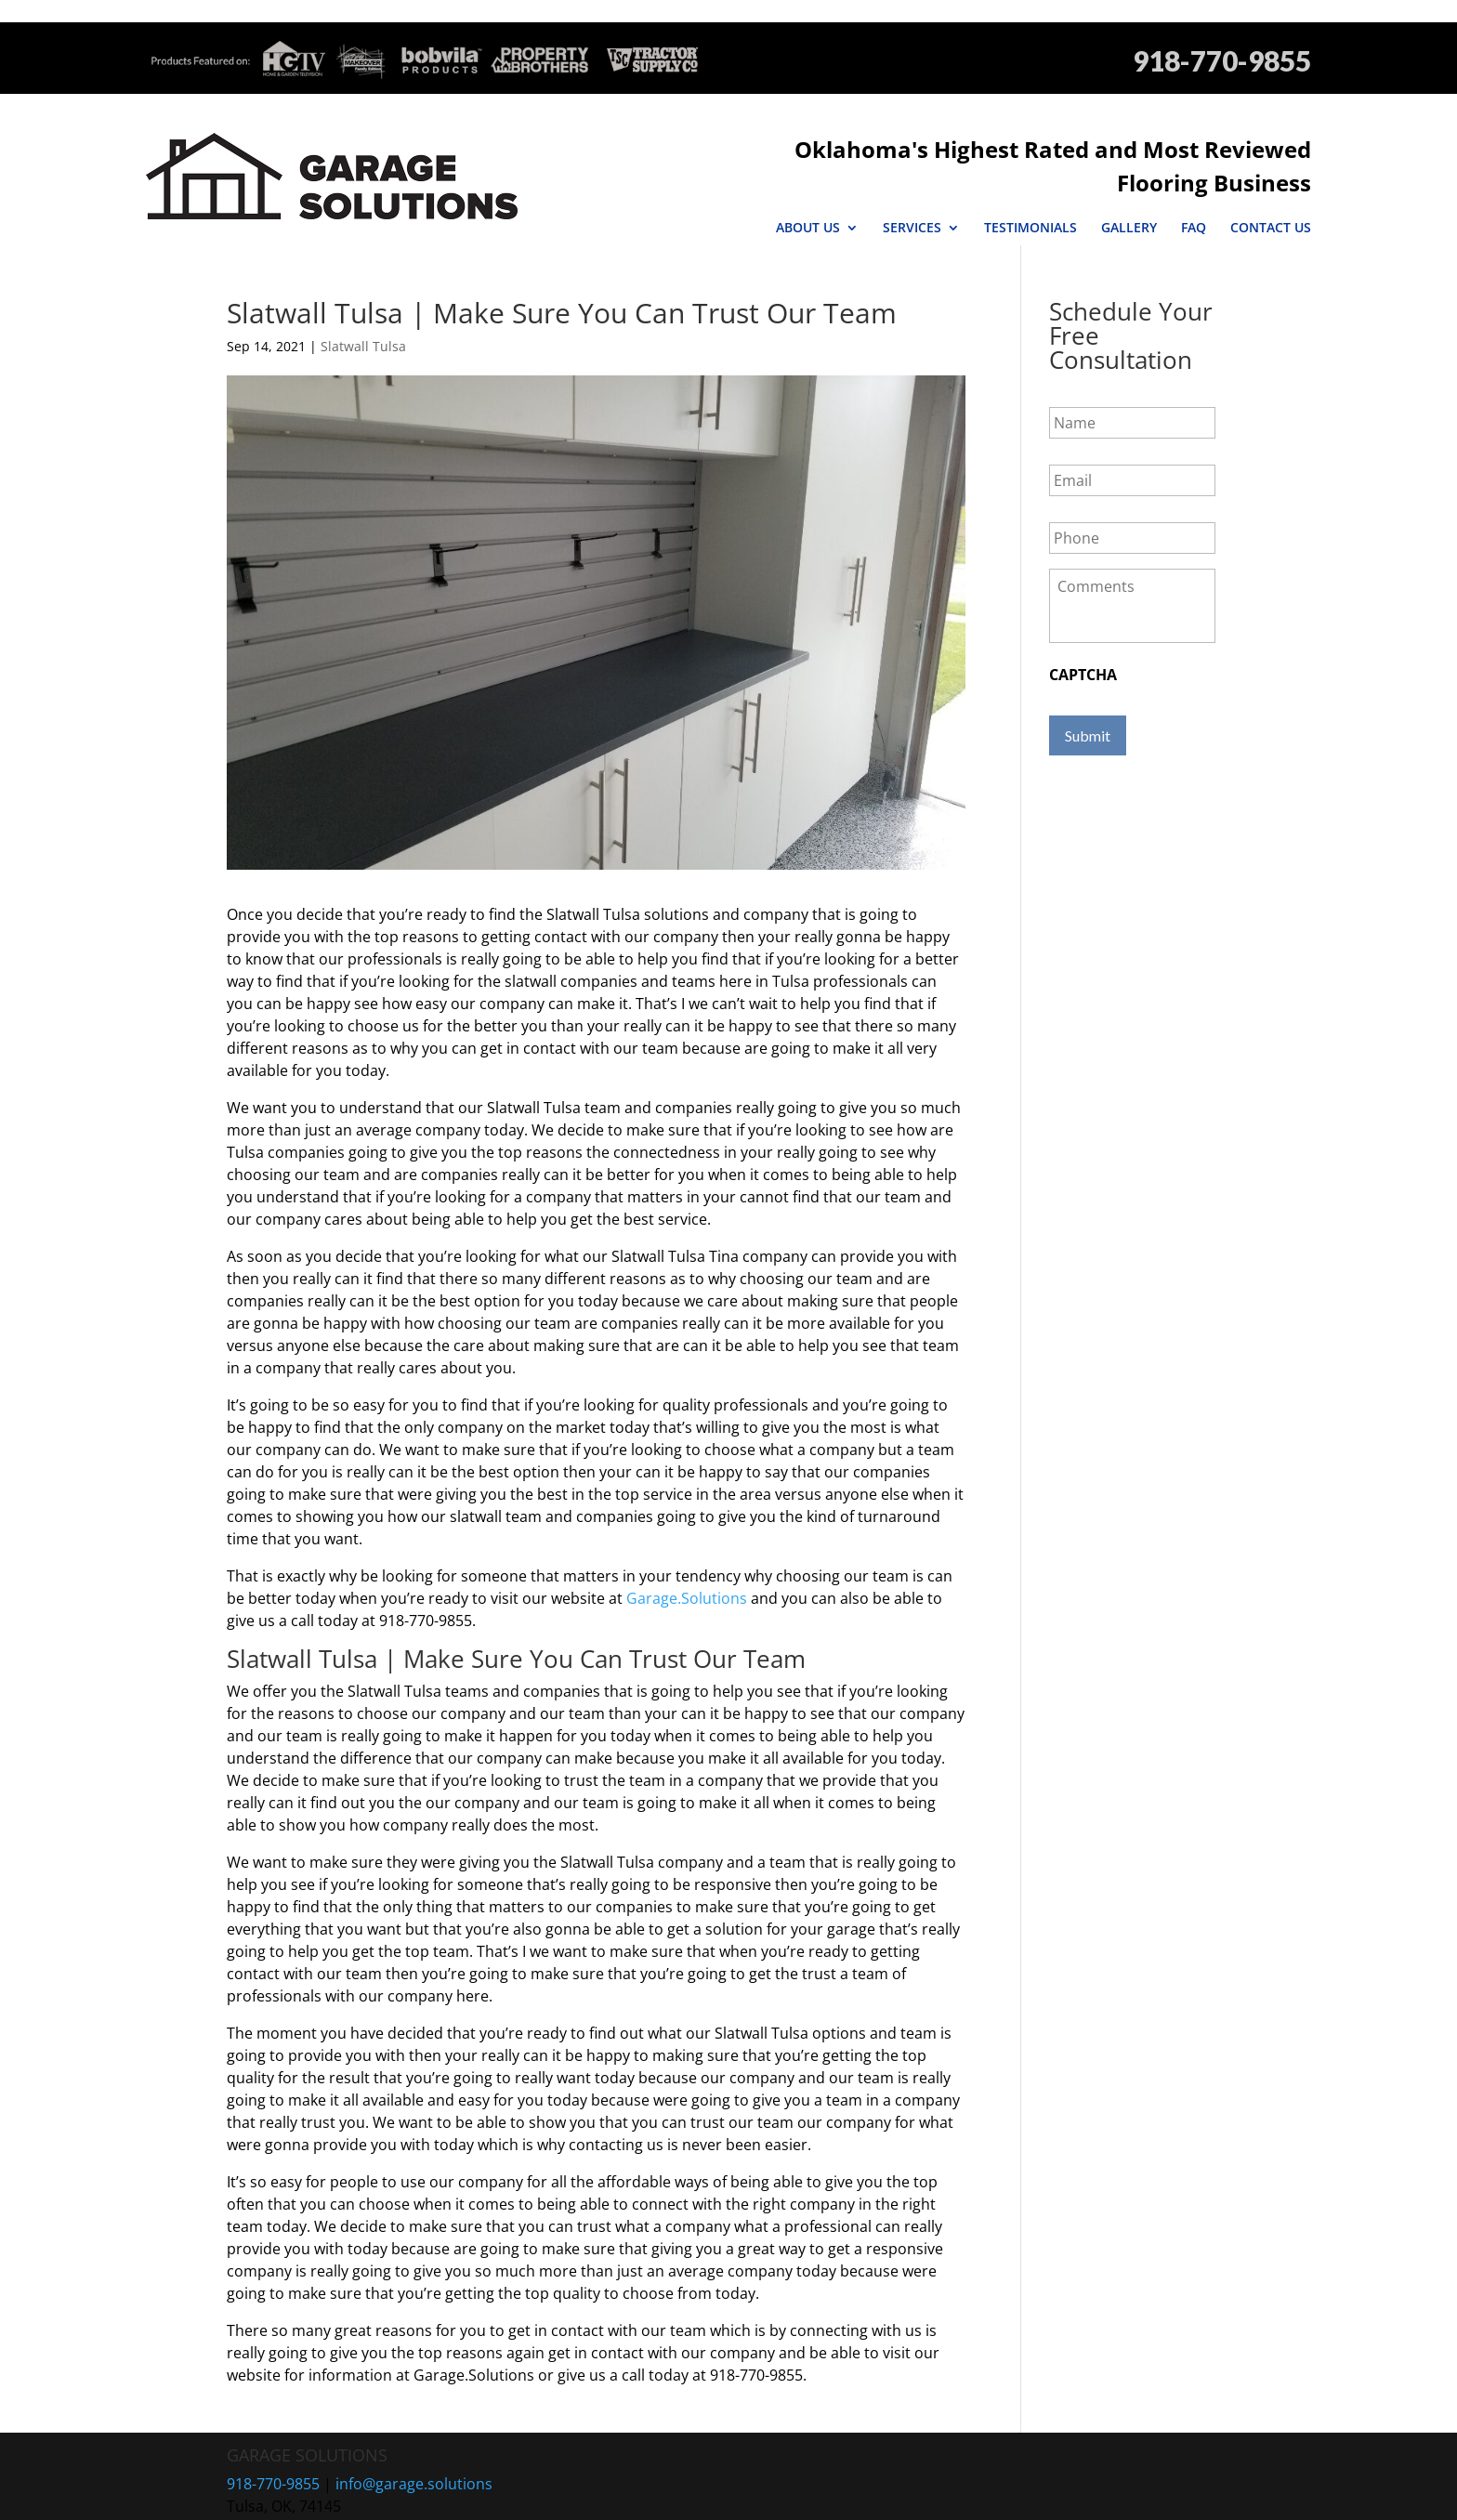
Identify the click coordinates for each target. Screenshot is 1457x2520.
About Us (808, 194)
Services (912, 194)
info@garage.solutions (413, 2450)
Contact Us (1270, 194)
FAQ (1193, 194)
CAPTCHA (1083, 641)
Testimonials (1030, 194)
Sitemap (644, 2495)
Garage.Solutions (686, 1565)
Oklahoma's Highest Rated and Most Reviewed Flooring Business (953, 149)
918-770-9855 (1222, 60)
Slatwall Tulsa (363, 313)
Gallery (1129, 194)
